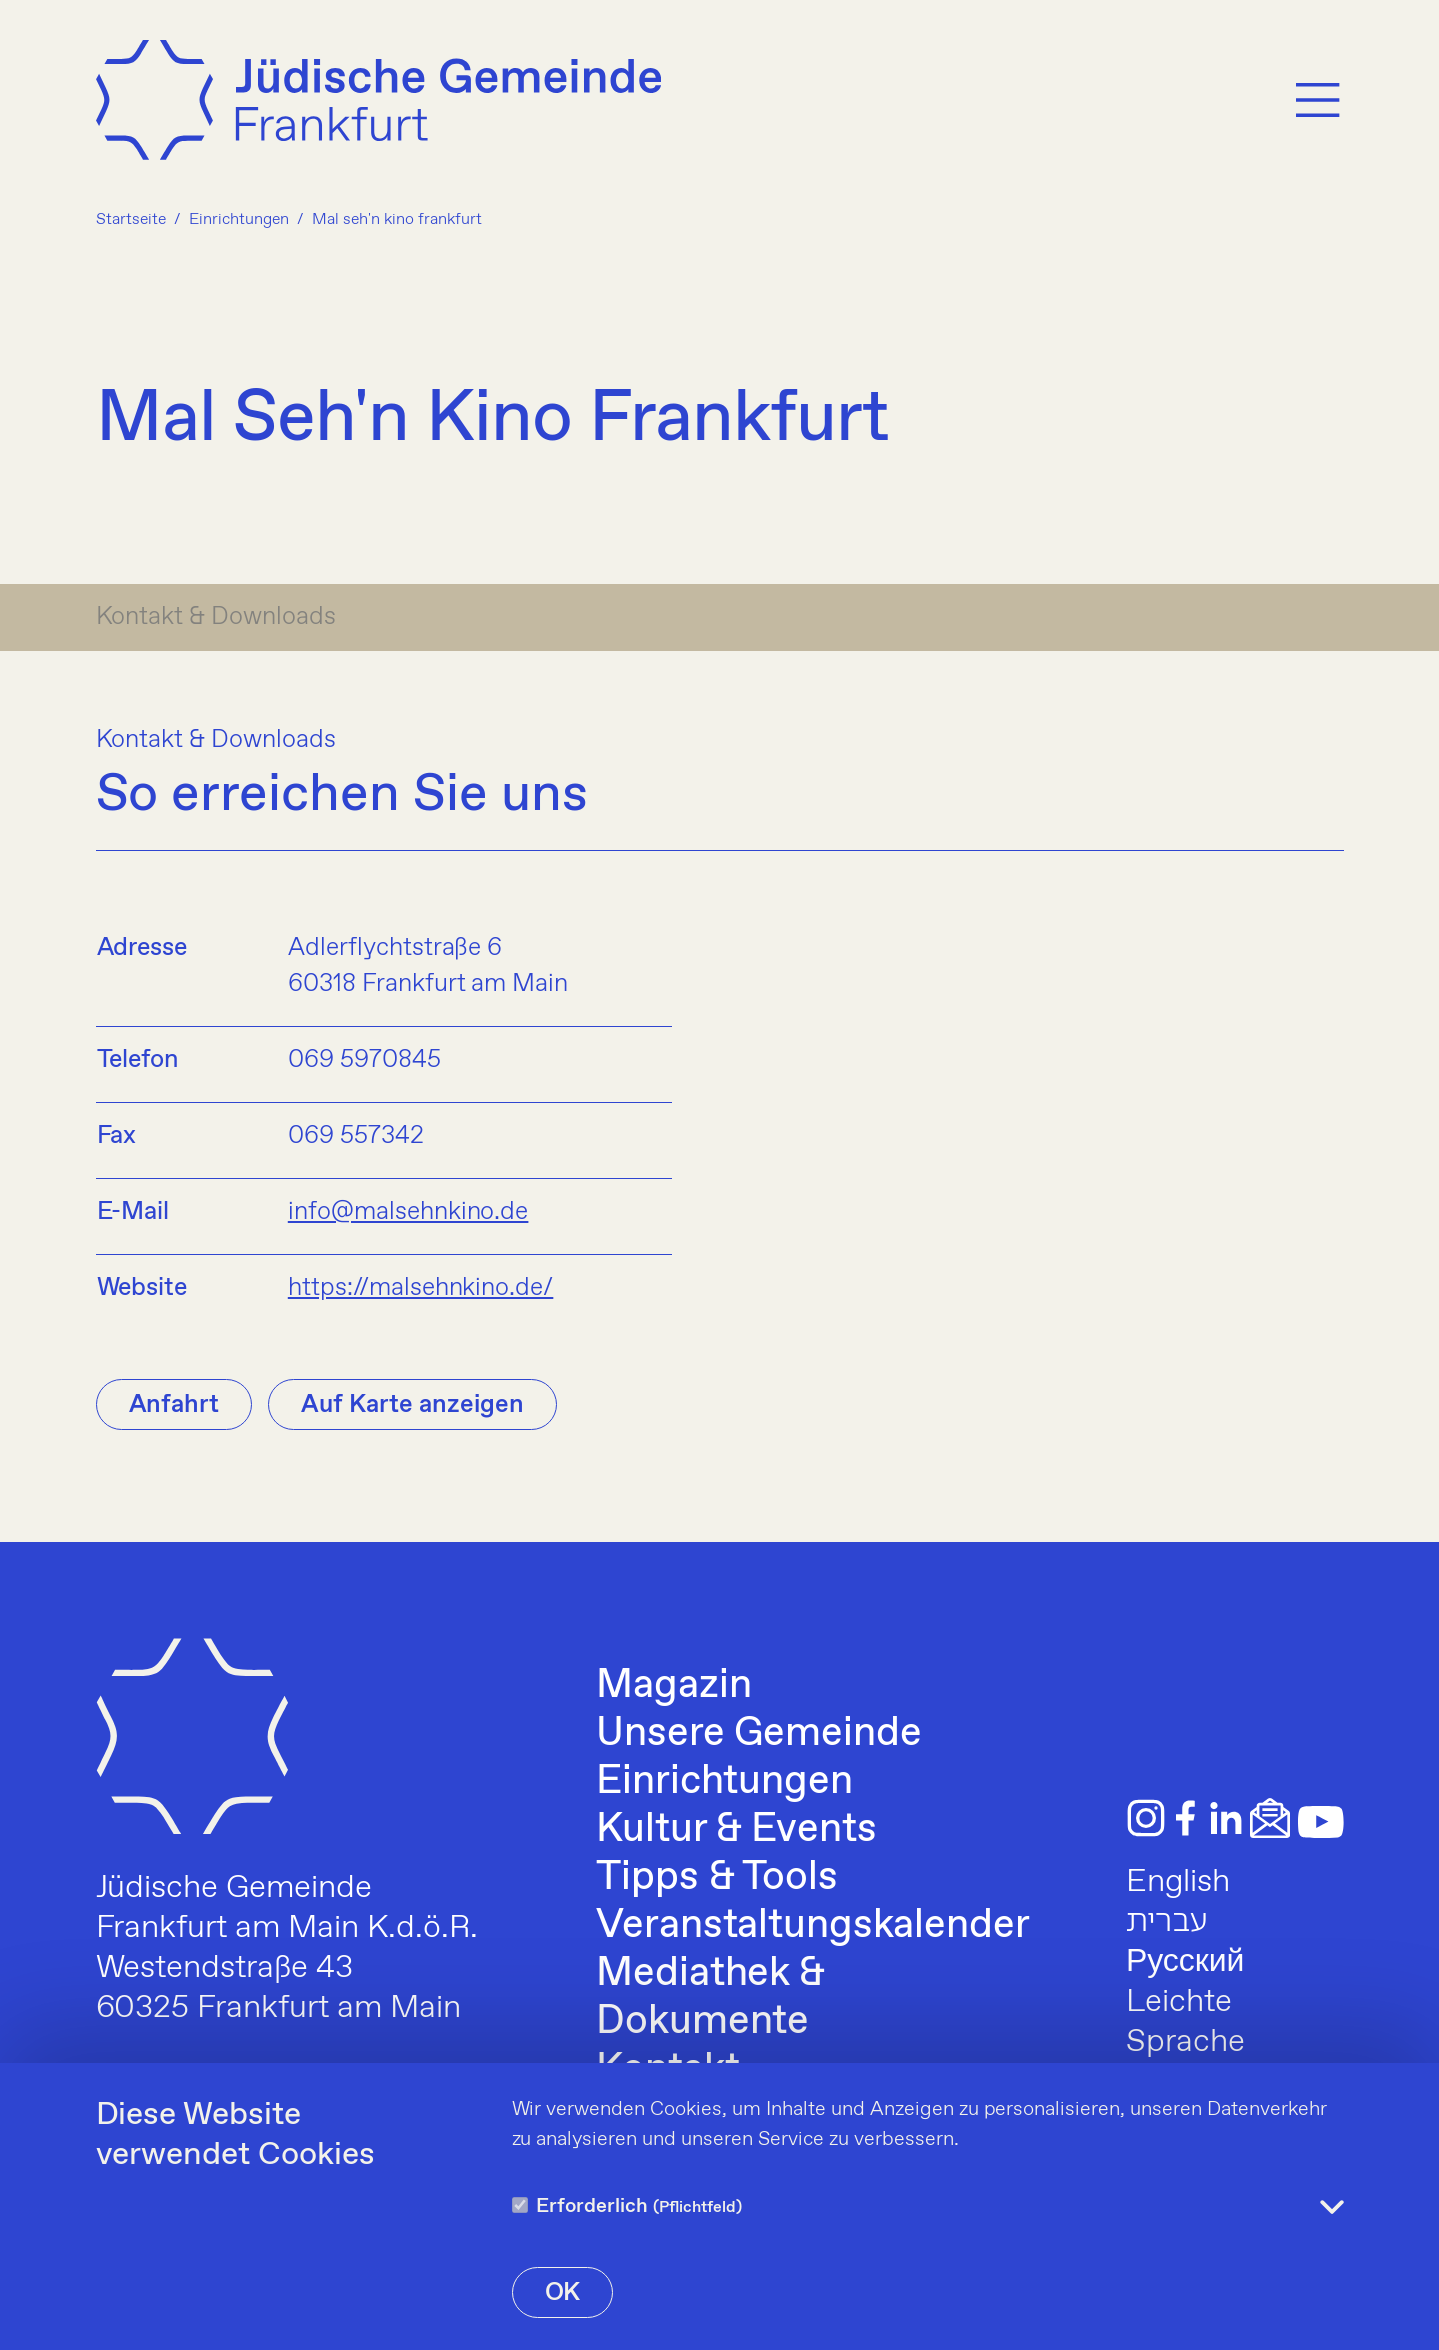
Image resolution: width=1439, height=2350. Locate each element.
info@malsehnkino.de (408, 1212)
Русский (1185, 1962)
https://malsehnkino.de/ (421, 1288)
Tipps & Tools (717, 1878)
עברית (1167, 1922)
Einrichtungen (724, 1782)
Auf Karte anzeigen (412, 1405)
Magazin (674, 1686)
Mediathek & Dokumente (710, 1998)
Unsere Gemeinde (759, 1734)
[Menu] (1318, 103)
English (1178, 1882)
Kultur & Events (736, 1830)
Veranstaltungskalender (813, 1926)
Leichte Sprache (1185, 2022)
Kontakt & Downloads (216, 617)
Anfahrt (174, 1405)
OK (563, 2293)
